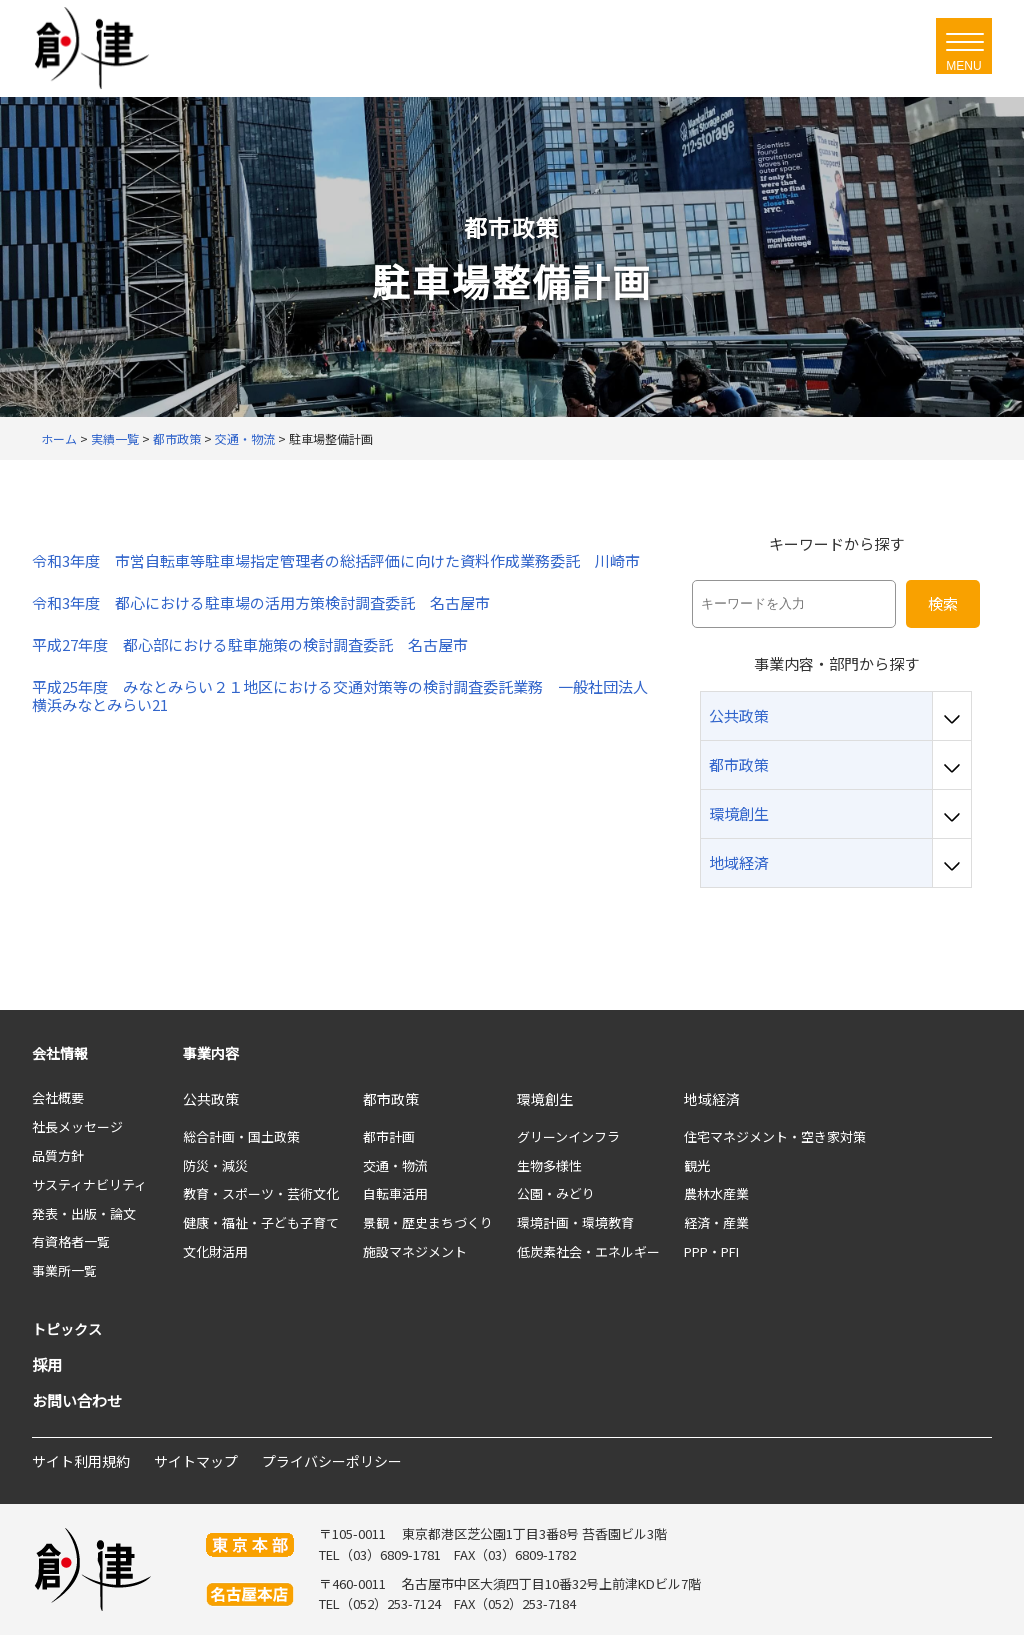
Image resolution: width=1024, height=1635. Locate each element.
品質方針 (58, 1155)
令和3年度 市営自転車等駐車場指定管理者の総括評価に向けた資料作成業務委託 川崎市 (336, 561)
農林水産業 (716, 1193)
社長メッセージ (77, 1126)
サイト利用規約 (81, 1461)
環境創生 (545, 1099)
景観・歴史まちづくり (428, 1222)
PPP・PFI (711, 1251)
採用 (47, 1364)
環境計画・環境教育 (575, 1222)
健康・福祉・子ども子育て (261, 1222)
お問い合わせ (77, 1400)
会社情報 (60, 1053)
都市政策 (391, 1099)
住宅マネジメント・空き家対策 (775, 1136)
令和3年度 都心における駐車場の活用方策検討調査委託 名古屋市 (261, 603)
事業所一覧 (64, 1270)
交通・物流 (395, 1165)
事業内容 (211, 1053)
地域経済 (712, 1099)
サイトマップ (196, 1461)
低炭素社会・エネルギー (588, 1251)
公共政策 (211, 1099)
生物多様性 (549, 1165)
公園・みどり (556, 1193)
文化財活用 (215, 1251)
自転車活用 (395, 1193)
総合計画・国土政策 (241, 1136)
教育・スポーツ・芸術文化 (261, 1193)
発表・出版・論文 (84, 1213)
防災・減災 (215, 1165)
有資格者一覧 (71, 1241)
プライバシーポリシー (332, 1461)
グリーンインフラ (568, 1136)
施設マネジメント (415, 1251)
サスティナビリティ (89, 1184)
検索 (943, 603)
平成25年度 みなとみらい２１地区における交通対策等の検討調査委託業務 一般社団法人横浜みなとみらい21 (340, 696)
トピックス (67, 1329)
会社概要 (58, 1097)
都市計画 (389, 1136)
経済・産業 (716, 1222)
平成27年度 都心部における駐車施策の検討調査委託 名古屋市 (250, 645)
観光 (697, 1165)
